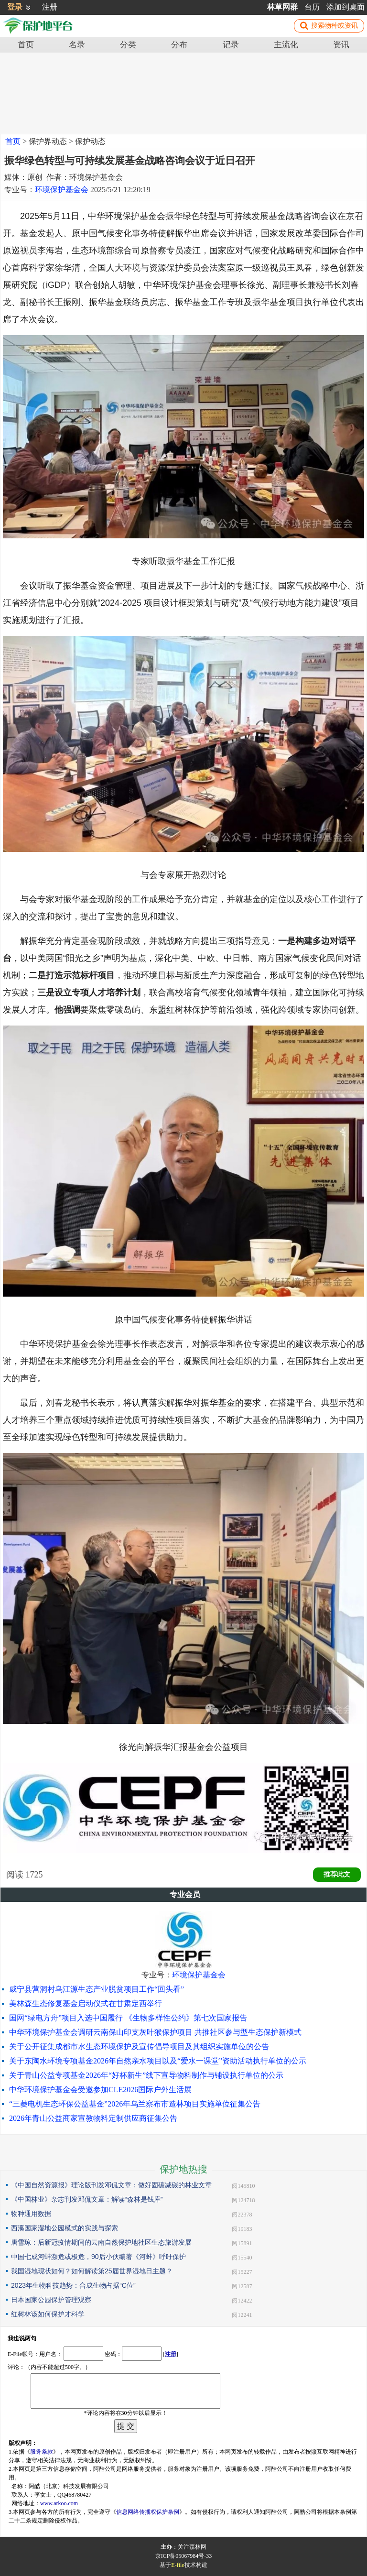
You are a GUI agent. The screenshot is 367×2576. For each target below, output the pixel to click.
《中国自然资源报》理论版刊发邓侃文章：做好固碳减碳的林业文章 (111, 2185)
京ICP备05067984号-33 (183, 2556)
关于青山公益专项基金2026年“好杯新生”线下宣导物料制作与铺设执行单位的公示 (146, 2075)
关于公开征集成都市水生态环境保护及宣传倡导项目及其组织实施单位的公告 (139, 2046)
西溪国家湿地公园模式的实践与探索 (64, 2228)
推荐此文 (337, 1874)
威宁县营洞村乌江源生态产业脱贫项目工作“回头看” (96, 1989)
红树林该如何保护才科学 (48, 2314)
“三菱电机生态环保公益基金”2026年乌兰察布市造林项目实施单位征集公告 (134, 2104)
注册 (49, 7)
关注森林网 (192, 2546)
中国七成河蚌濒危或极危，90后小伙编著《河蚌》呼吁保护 (98, 2256)
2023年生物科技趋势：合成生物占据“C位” (73, 2285)
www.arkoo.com (59, 2503)
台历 (312, 7)
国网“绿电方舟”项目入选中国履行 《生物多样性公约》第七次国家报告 (128, 2018)
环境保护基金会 (61, 190)
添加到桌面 (345, 7)
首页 (13, 141)
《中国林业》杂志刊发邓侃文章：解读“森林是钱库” (86, 2199)
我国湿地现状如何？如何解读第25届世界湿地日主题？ (92, 2271)
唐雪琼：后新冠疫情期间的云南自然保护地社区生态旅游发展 (101, 2242)
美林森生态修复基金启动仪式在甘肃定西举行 (85, 2003)
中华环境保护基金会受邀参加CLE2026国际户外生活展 (100, 2089)
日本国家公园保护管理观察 (51, 2299)
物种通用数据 (31, 2213)
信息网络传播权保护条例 (147, 2512)
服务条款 (41, 2451)
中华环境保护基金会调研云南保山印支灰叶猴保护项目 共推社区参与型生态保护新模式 (155, 2032)
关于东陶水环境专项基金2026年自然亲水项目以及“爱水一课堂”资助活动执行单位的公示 (157, 2061)
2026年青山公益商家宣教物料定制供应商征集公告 (93, 2118)
